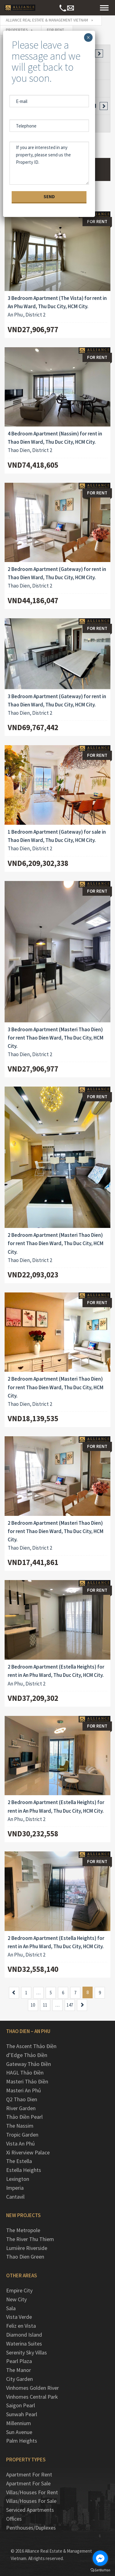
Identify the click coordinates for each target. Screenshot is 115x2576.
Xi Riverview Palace (28, 2152)
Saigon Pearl (20, 2405)
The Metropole (23, 2230)
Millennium (18, 2423)
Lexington (17, 2178)
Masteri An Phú (23, 2090)
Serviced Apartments (30, 2509)
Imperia (15, 2187)
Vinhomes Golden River (32, 2387)
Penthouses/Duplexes (31, 2527)
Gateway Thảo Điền (28, 2063)
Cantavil (15, 2196)
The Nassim (19, 2125)
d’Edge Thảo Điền (26, 2055)
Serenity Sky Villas (26, 2352)
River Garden (21, 2108)
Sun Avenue (19, 2432)
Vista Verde (19, 2316)
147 (70, 2005)
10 (33, 2005)
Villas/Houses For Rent (32, 2492)
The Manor (18, 2369)
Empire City (19, 2290)
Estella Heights (23, 2169)
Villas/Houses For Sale (31, 2500)
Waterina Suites (24, 2343)
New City (16, 2299)
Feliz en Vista (21, 2325)
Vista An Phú (20, 2143)
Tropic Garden (22, 2134)
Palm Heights (21, 2440)
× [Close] (88, 37)
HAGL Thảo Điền (25, 2072)
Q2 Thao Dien (21, 2099)
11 (45, 2005)
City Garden (19, 2378)
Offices (14, 2518)
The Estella (19, 2161)
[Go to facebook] (100, 2558)
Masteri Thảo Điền (27, 2081)
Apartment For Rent (29, 2474)
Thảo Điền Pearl (24, 2116)
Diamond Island (24, 2334)
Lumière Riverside (26, 2248)
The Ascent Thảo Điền (31, 2046)
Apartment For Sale (28, 2483)
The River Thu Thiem (30, 2239)
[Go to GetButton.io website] (100, 2570)
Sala (11, 2308)
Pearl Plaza (19, 2361)
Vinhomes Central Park (32, 2396)
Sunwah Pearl (21, 2414)
